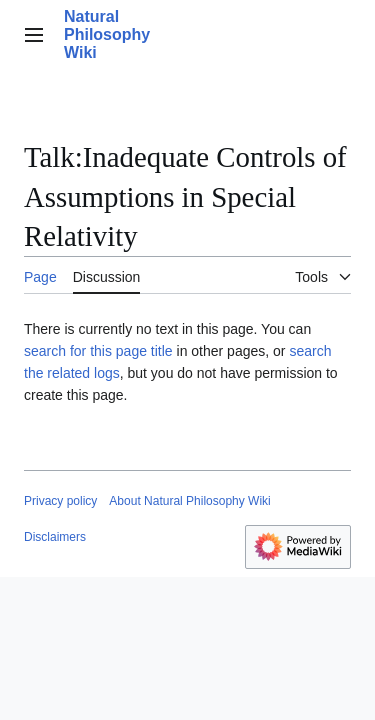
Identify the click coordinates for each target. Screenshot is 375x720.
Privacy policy (60, 501)
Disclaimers (55, 537)
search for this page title (98, 351)
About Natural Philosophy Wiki (189, 501)
